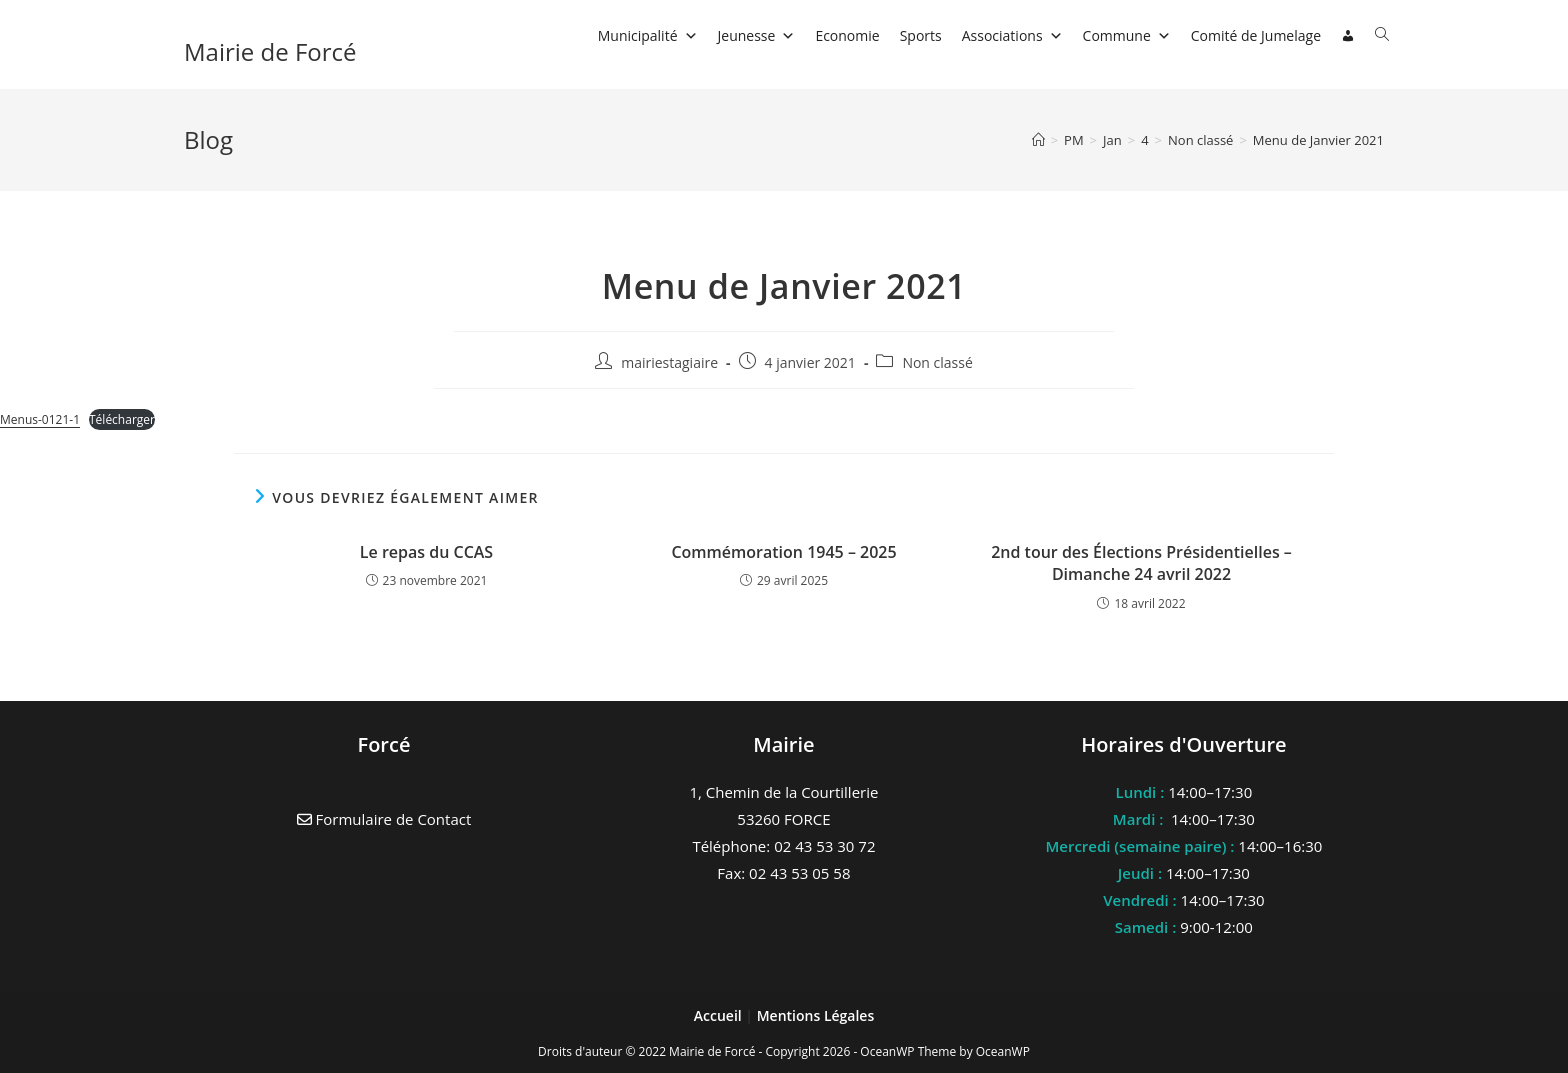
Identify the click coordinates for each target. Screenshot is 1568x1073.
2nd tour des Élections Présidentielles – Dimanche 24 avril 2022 (1141, 563)
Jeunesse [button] (757, 35)
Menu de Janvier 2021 (1318, 140)
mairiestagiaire (669, 362)
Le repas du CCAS (426, 552)
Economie (847, 35)
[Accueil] (1038, 140)
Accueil (720, 1015)
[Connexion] (1348, 36)
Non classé (937, 362)
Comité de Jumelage (1256, 35)
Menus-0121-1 (40, 419)
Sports (921, 35)
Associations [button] (1012, 35)
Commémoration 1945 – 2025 (783, 552)
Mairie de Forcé (270, 51)
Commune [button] (1127, 35)
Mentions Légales (816, 1015)
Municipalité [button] (648, 35)
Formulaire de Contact (384, 819)
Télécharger (122, 419)
